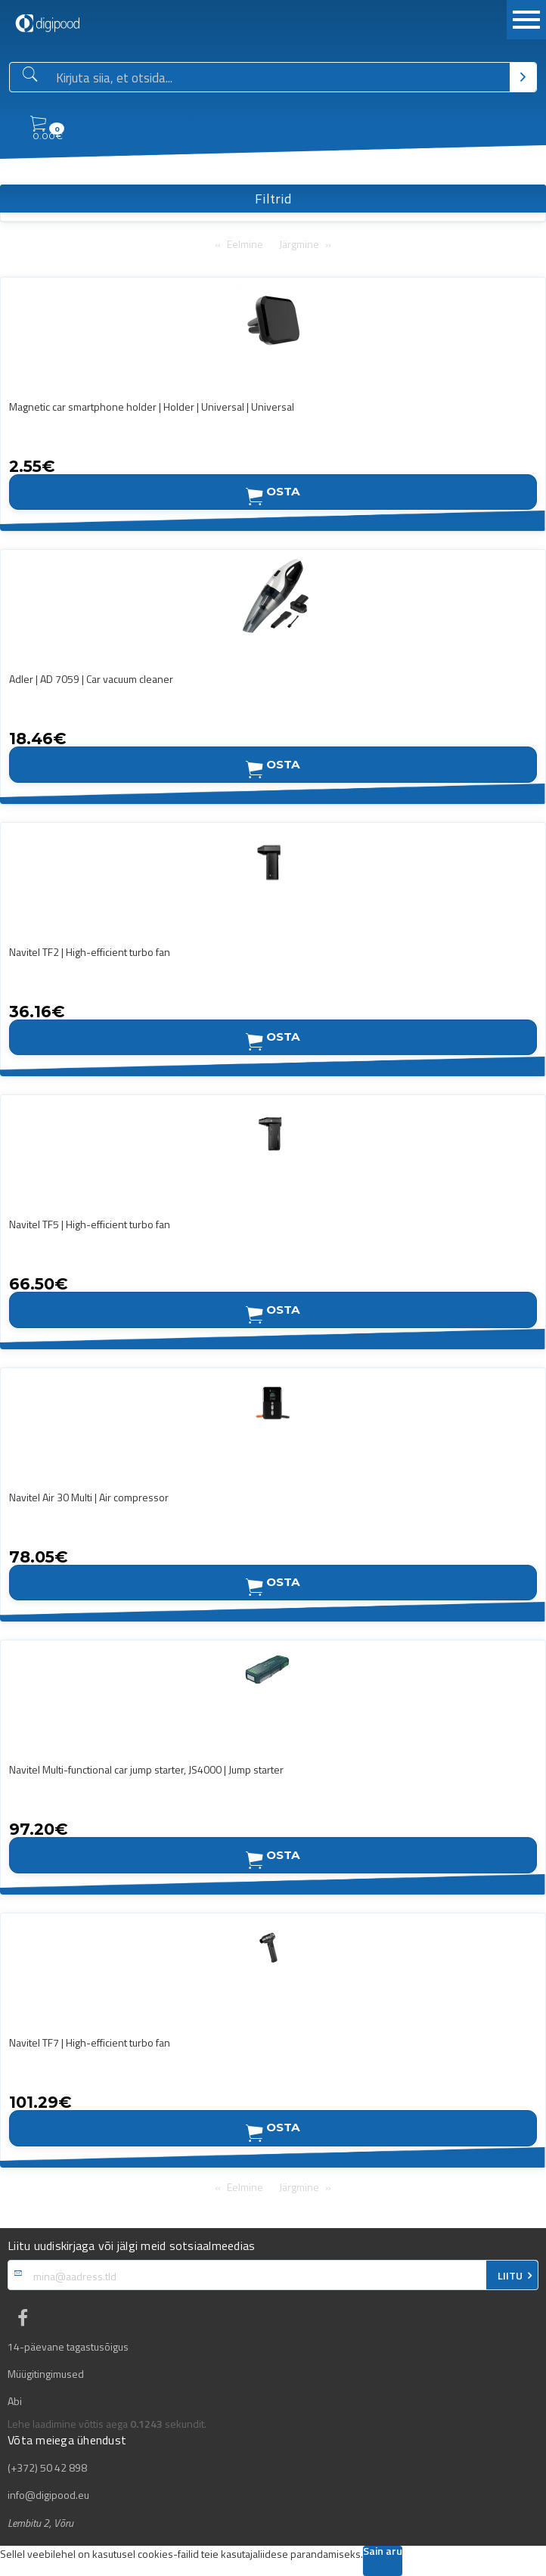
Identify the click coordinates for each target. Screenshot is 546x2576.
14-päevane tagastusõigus (68, 2347)
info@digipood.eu (48, 2495)
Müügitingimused (46, 2374)
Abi (15, 2401)
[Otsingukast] (280, 78)
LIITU (510, 2275)
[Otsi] (523, 77)
